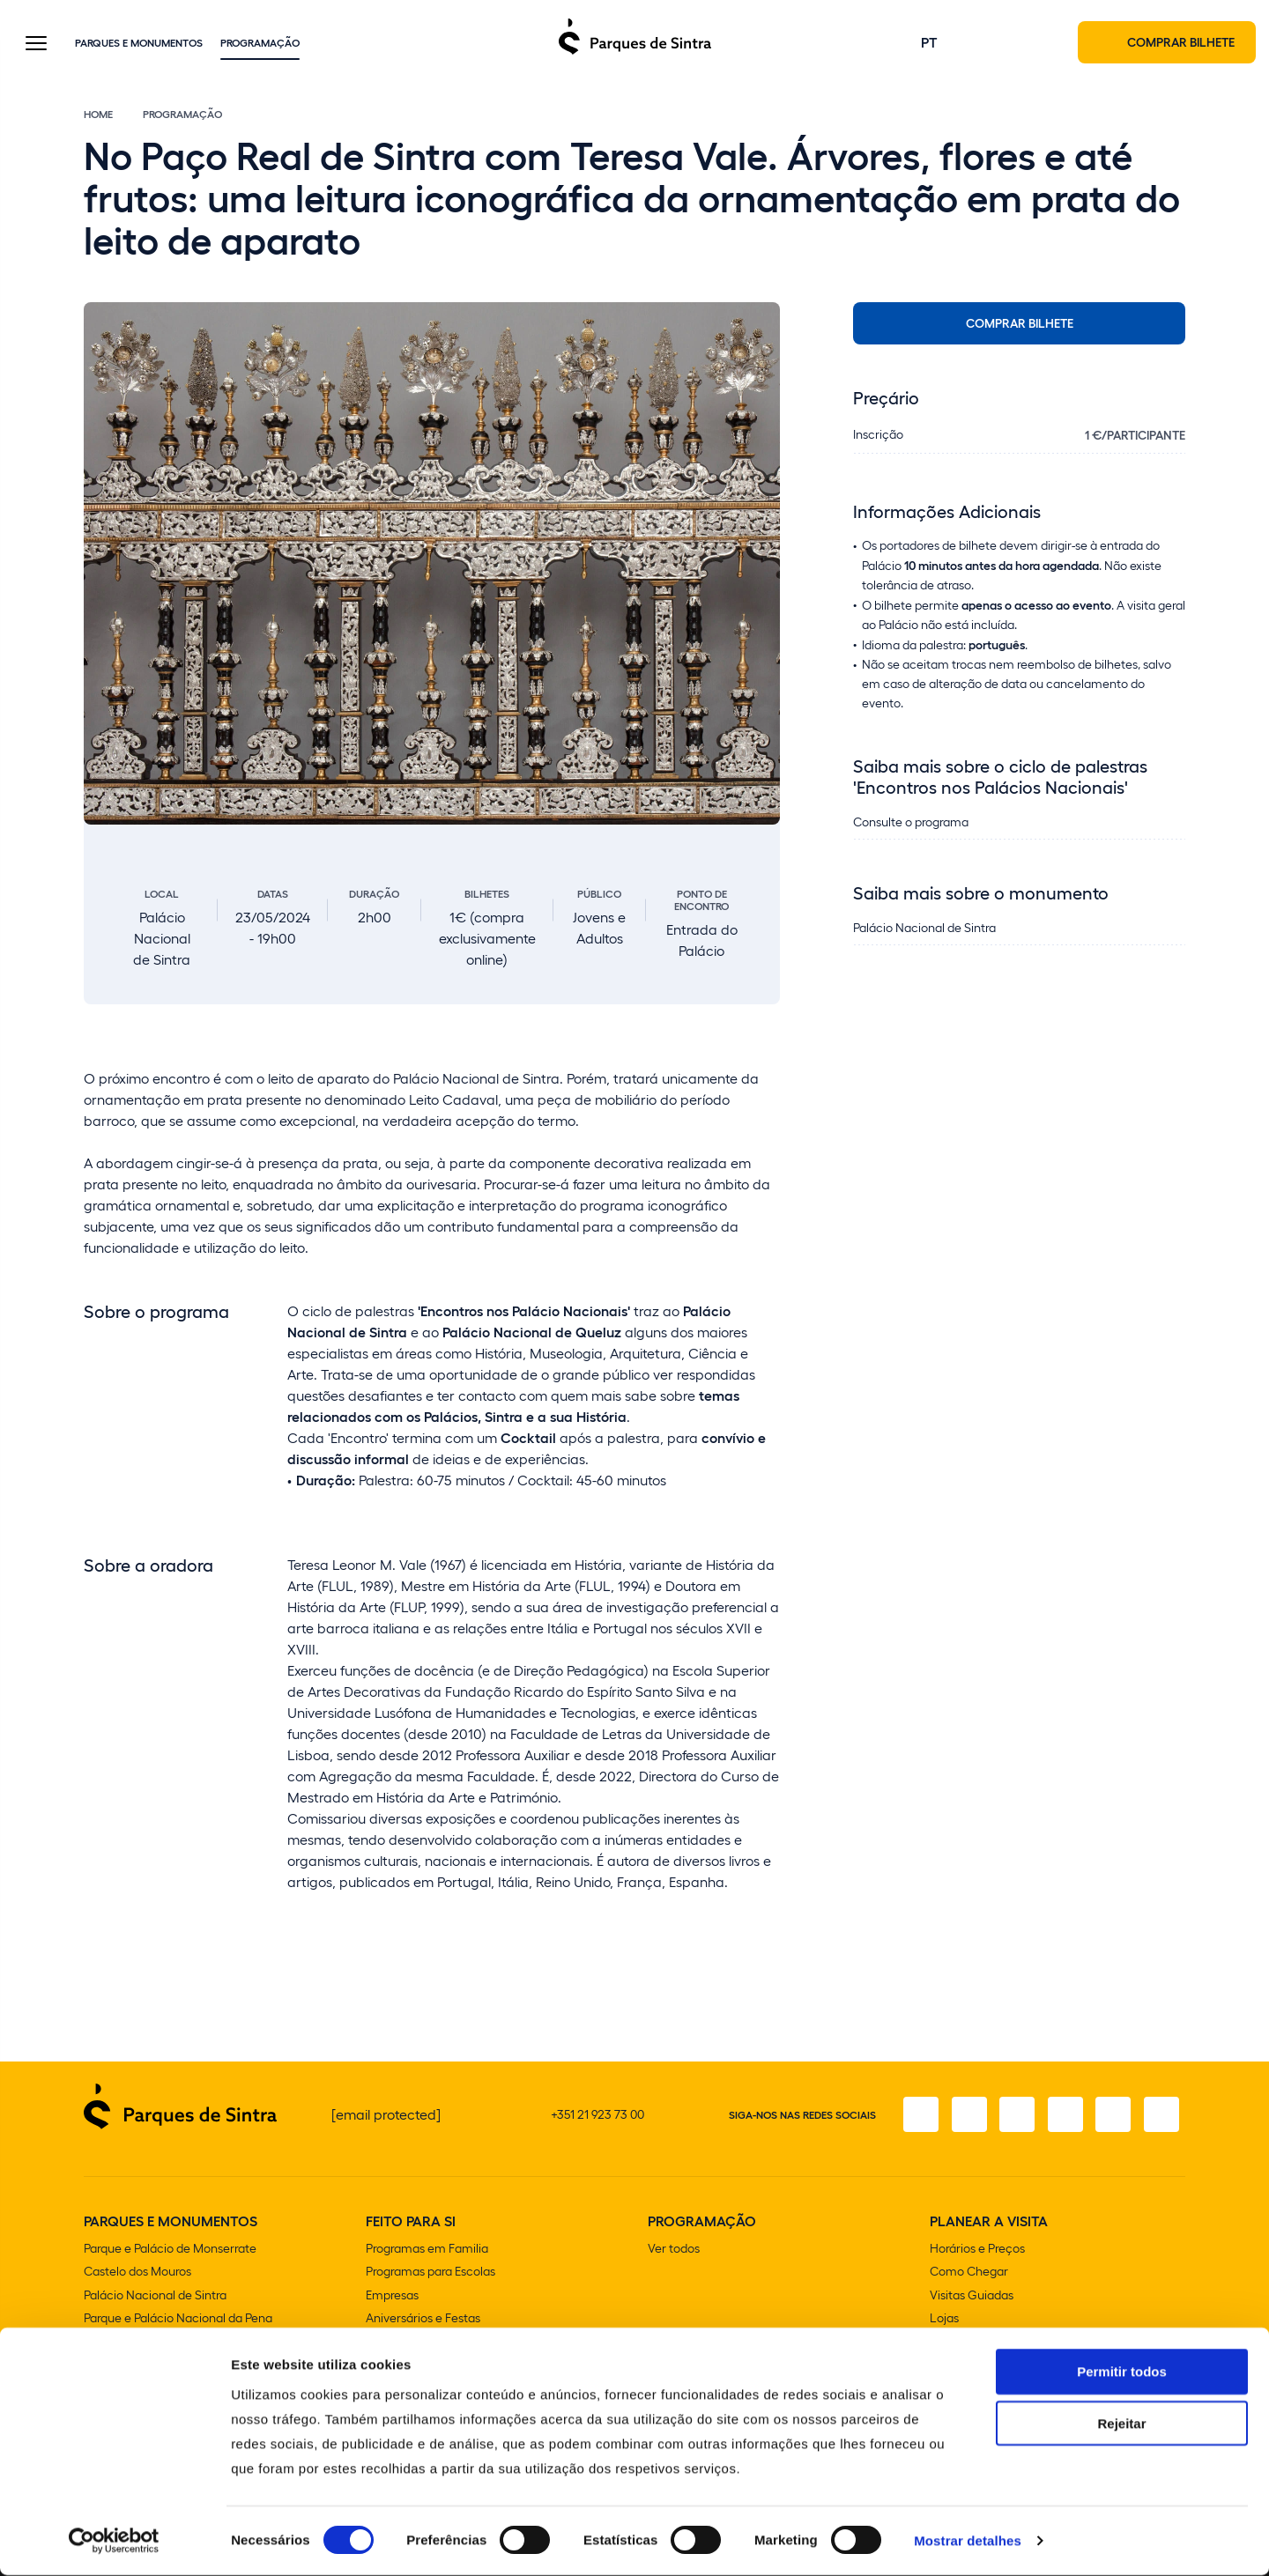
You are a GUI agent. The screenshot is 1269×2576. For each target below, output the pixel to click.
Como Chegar (969, 2273)
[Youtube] (1111, 2117)
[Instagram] (963, 2117)
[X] (1012, 2117)
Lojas (944, 2319)
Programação (260, 43)
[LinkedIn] (1160, 2117)
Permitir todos (1122, 2372)
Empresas (392, 2296)
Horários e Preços (977, 2250)
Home (98, 116)
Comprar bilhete (1019, 325)
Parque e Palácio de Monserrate (170, 2250)
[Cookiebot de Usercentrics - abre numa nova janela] (114, 2541)
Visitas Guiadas (971, 2296)
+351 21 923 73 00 (597, 2116)
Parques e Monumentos (139, 43)
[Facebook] (913, 2117)
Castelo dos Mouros (137, 2273)
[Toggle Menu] (36, 45)
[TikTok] (1062, 2117)
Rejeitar (1121, 2424)
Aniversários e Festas (423, 2319)
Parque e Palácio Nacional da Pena (178, 2319)
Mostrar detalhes (967, 2541)
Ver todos (674, 2250)
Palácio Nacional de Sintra (155, 2296)
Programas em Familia (427, 2250)
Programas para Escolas (430, 2273)
